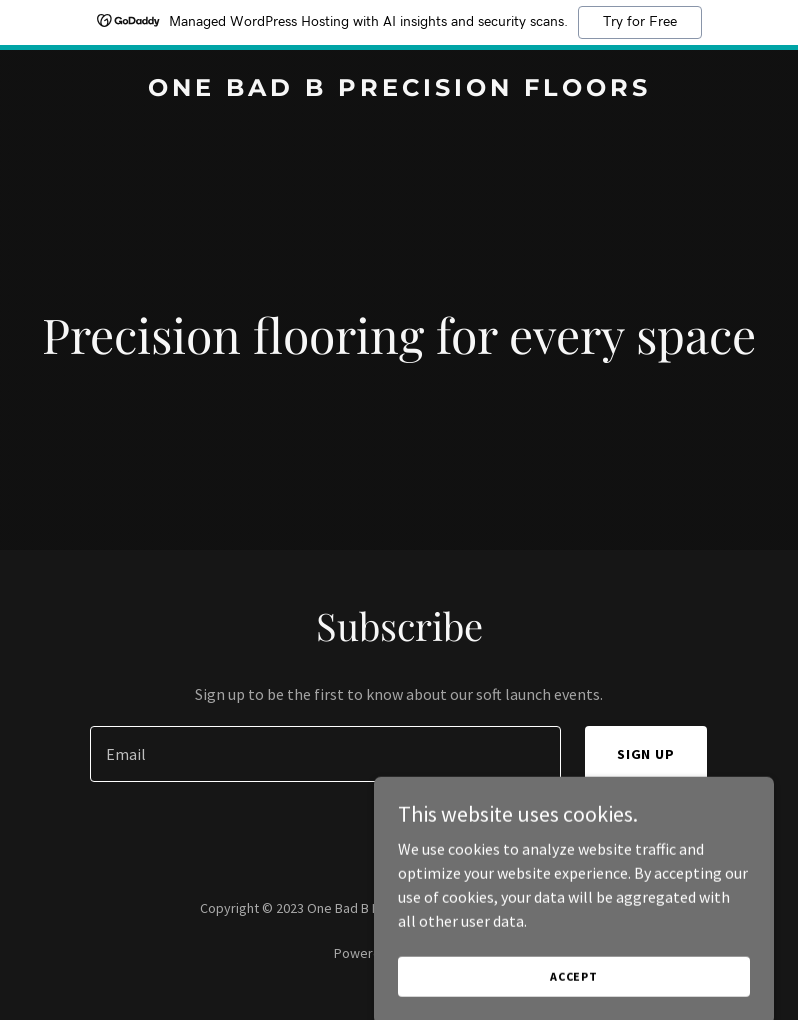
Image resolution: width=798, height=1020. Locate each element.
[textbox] (325, 754)
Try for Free (640, 22)
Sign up (646, 754)
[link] (399, 90)
